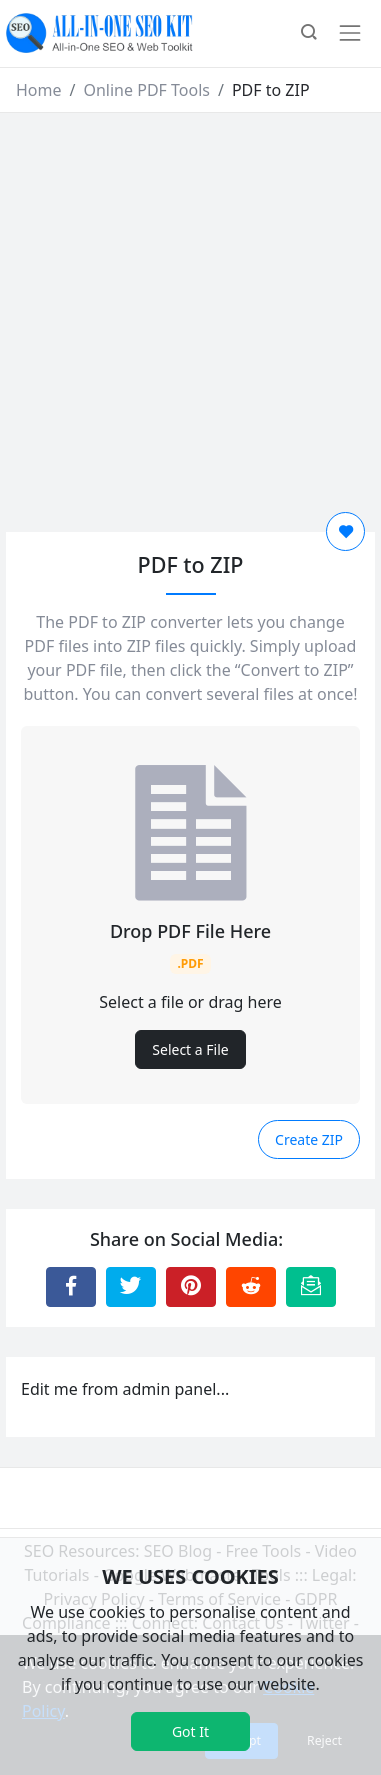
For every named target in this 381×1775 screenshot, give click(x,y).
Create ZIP (309, 1139)
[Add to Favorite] (345, 531)
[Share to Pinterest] (191, 1287)
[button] (309, 34)
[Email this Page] (311, 1287)
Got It (190, 1731)
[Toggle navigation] (350, 33)
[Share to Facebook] (71, 1287)
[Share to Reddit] (251, 1287)
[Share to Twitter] (131, 1287)
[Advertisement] (187, 310)
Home (39, 90)
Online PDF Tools (146, 90)
